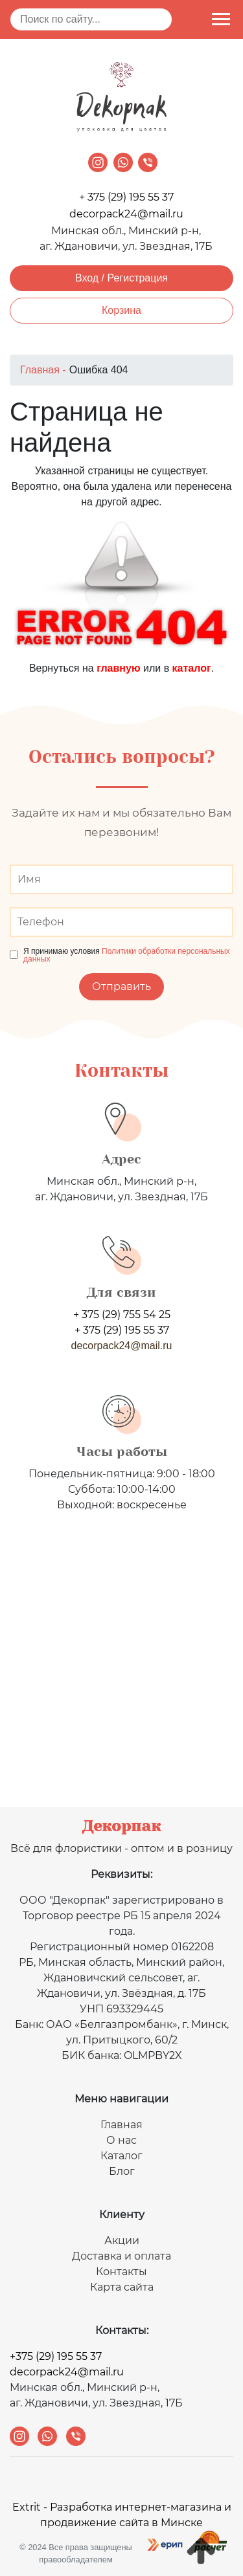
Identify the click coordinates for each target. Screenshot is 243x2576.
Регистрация (138, 277)
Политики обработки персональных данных (126, 955)
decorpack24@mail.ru (126, 214)
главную (118, 668)
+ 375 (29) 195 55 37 (126, 197)
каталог (191, 668)
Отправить (121, 986)
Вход (86, 277)
